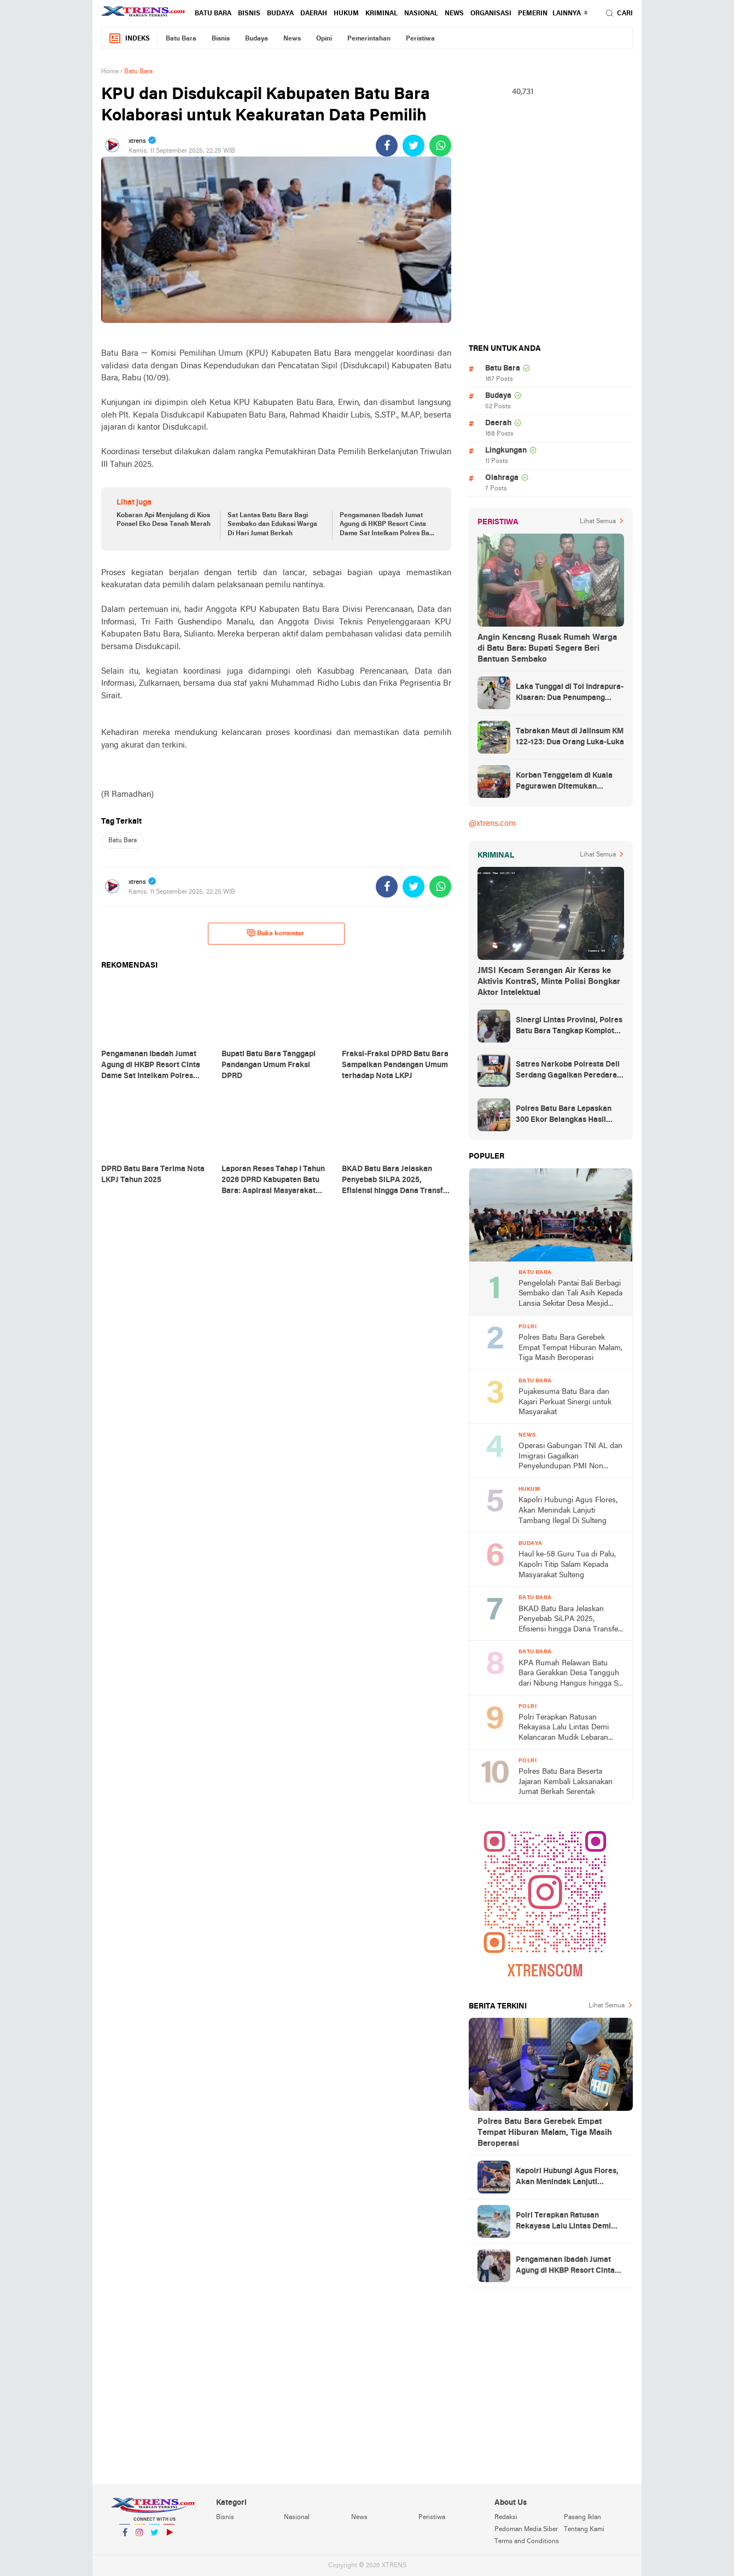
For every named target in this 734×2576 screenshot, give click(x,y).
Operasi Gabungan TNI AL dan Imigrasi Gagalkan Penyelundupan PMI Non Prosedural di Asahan (570, 1457)
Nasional (421, 13)
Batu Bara (213, 13)
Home (110, 71)
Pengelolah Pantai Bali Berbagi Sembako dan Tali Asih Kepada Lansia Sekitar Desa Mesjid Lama (570, 1295)
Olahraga (502, 478)
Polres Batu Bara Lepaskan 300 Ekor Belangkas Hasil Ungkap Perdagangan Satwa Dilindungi (566, 1115)
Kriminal (381, 13)
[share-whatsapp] (440, 146)
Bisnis (249, 13)
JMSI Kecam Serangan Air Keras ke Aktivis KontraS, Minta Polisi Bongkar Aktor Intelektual (548, 981)
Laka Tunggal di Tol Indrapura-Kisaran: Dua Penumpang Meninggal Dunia (570, 693)
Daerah (313, 13)
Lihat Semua (598, 521)
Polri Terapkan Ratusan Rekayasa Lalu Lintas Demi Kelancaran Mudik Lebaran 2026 (564, 1729)
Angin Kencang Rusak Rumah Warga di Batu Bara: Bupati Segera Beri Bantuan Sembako (547, 648)
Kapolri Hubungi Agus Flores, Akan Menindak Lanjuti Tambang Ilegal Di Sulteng (568, 1510)
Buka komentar (275, 933)
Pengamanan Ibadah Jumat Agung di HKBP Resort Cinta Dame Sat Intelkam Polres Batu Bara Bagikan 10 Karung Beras (387, 525)
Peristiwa (420, 39)
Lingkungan (506, 451)
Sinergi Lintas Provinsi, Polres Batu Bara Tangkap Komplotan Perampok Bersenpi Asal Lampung (569, 1026)
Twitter (154, 2537)
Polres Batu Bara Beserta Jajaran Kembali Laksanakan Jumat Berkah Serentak (566, 1782)
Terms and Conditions (526, 2541)
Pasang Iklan (582, 2517)
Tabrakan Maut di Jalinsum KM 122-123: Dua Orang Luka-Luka (570, 736)
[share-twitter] (413, 146)
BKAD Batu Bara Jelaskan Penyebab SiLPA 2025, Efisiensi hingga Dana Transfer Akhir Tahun (570, 1620)
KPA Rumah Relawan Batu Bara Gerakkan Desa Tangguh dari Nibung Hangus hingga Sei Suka (571, 1674)
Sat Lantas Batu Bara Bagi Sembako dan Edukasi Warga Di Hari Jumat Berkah (272, 524)
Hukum (346, 13)
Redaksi (505, 2517)
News (454, 13)
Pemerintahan (544, 13)
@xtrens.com (492, 823)
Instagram (139, 2537)
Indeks (129, 38)
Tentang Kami (584, 2529)
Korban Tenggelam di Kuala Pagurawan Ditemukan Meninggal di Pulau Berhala (564, 782)
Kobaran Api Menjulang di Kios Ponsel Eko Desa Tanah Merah (163, 520)
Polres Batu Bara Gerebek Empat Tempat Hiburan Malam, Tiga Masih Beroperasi (570, 1348)
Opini (324, 39)
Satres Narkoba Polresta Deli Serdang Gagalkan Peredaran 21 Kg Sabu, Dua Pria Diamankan (568, 1071)
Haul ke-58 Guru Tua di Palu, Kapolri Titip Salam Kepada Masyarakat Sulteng (567, 1564)
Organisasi (490, 13)
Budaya (280, 13)
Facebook (124, 2537)
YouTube (169, 2537)
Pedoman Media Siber (526, 2529)
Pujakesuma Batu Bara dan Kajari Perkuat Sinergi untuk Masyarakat (565, 1402)
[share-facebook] (387, 146)
